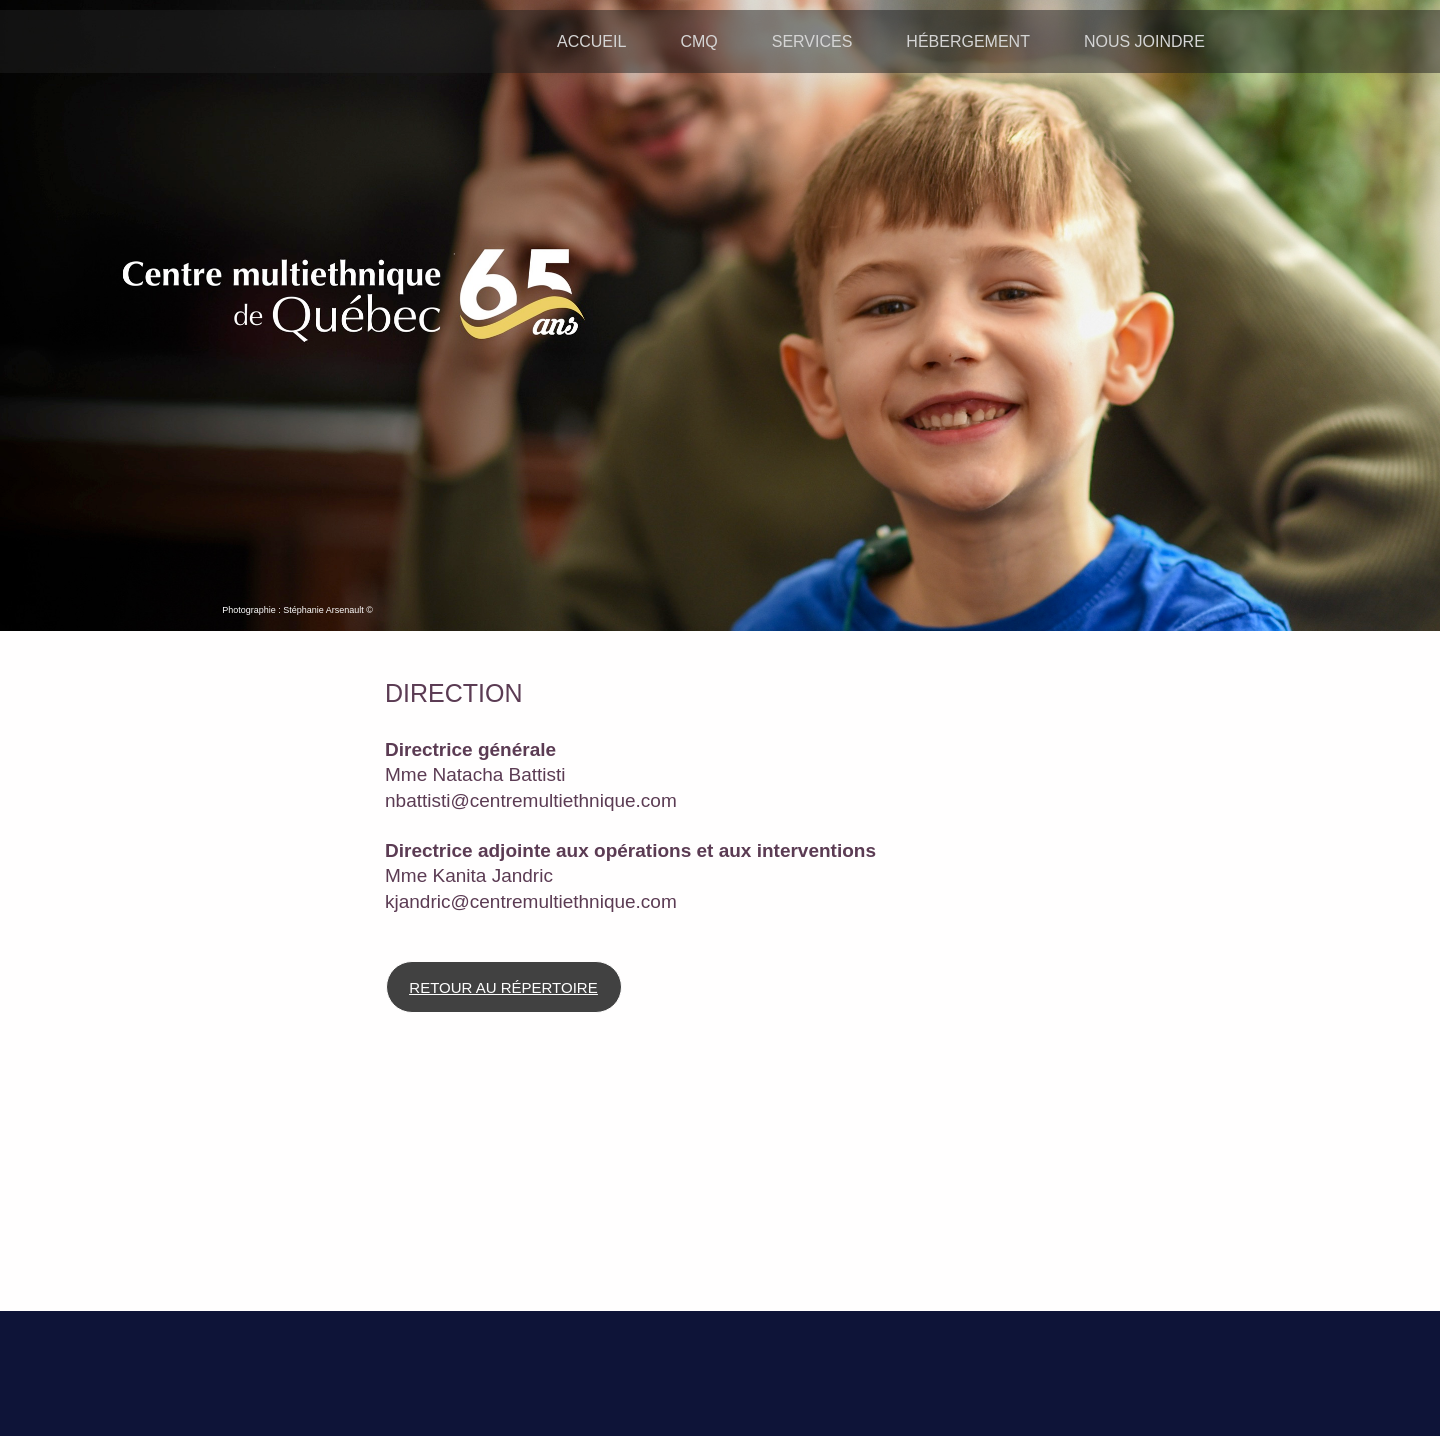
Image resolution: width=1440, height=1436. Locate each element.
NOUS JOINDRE (1144, 41)
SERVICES (812, 41)
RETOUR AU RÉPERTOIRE (503, 987)
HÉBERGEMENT (968, 41)
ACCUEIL (591, 41)
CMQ (698, 41)
